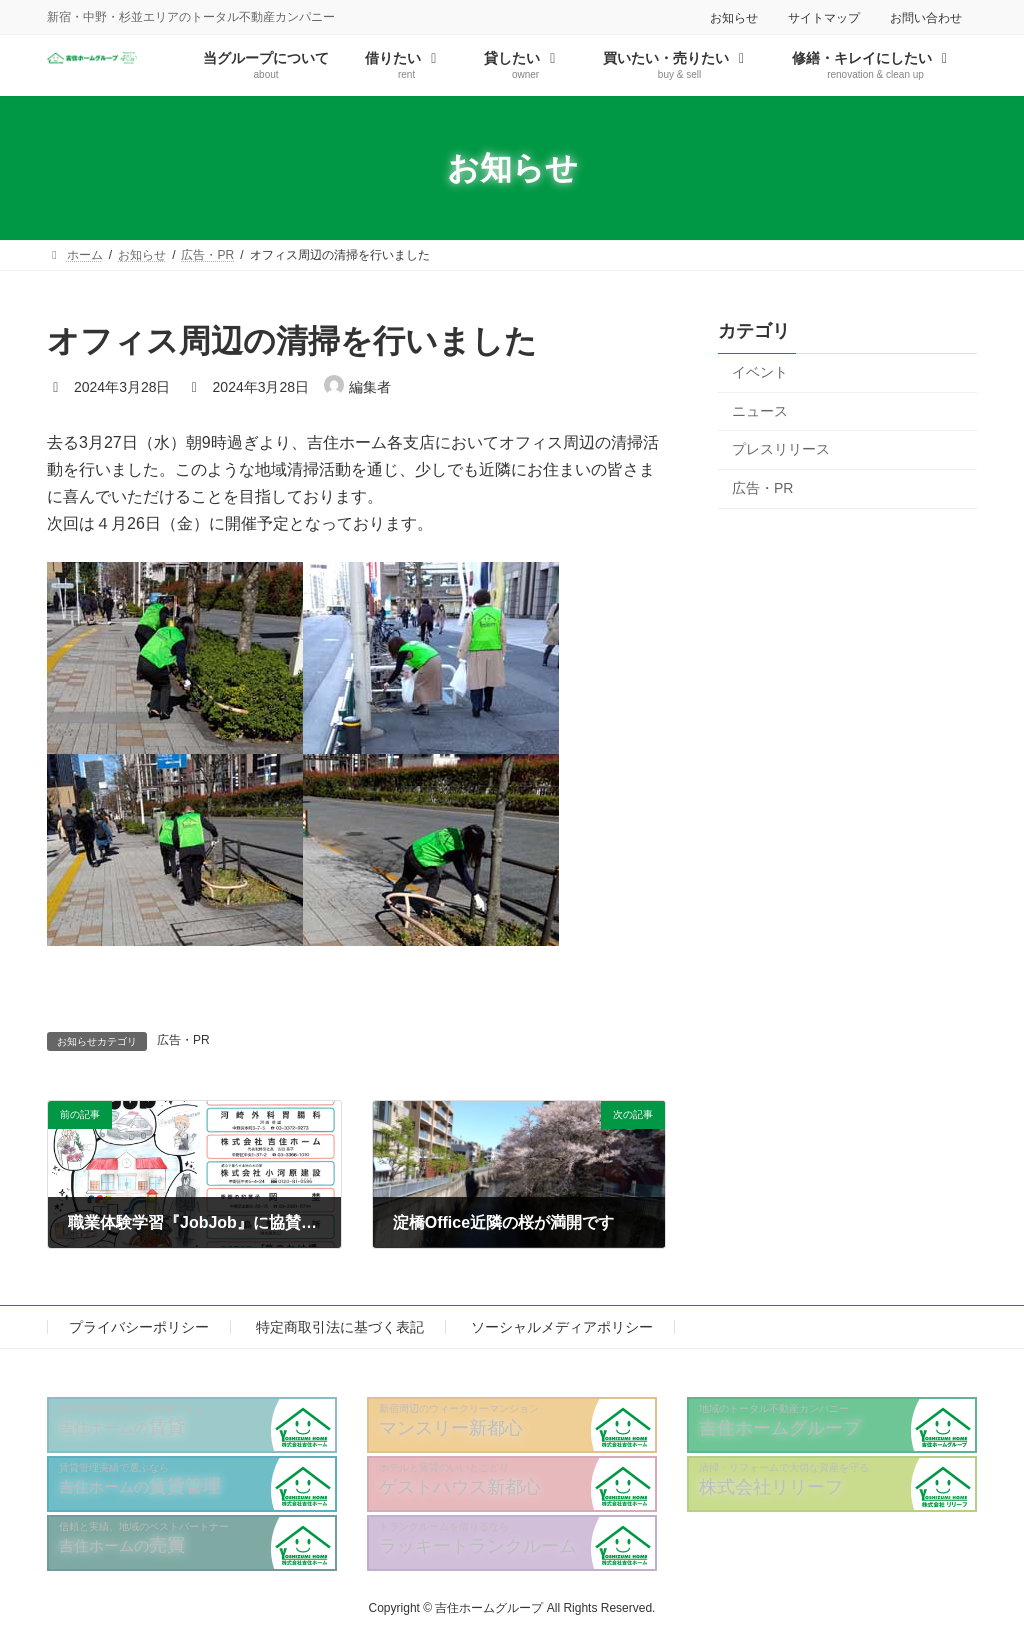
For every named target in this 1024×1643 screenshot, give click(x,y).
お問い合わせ (926, 18)
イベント (760, 372)
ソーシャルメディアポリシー (562, 1327)
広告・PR (183, 1040)
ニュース (760, 411)
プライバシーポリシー (139, 1327)
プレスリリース (781, 450)
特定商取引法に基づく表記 (340, 1327)
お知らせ (734, 18)
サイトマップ (824, 18)
